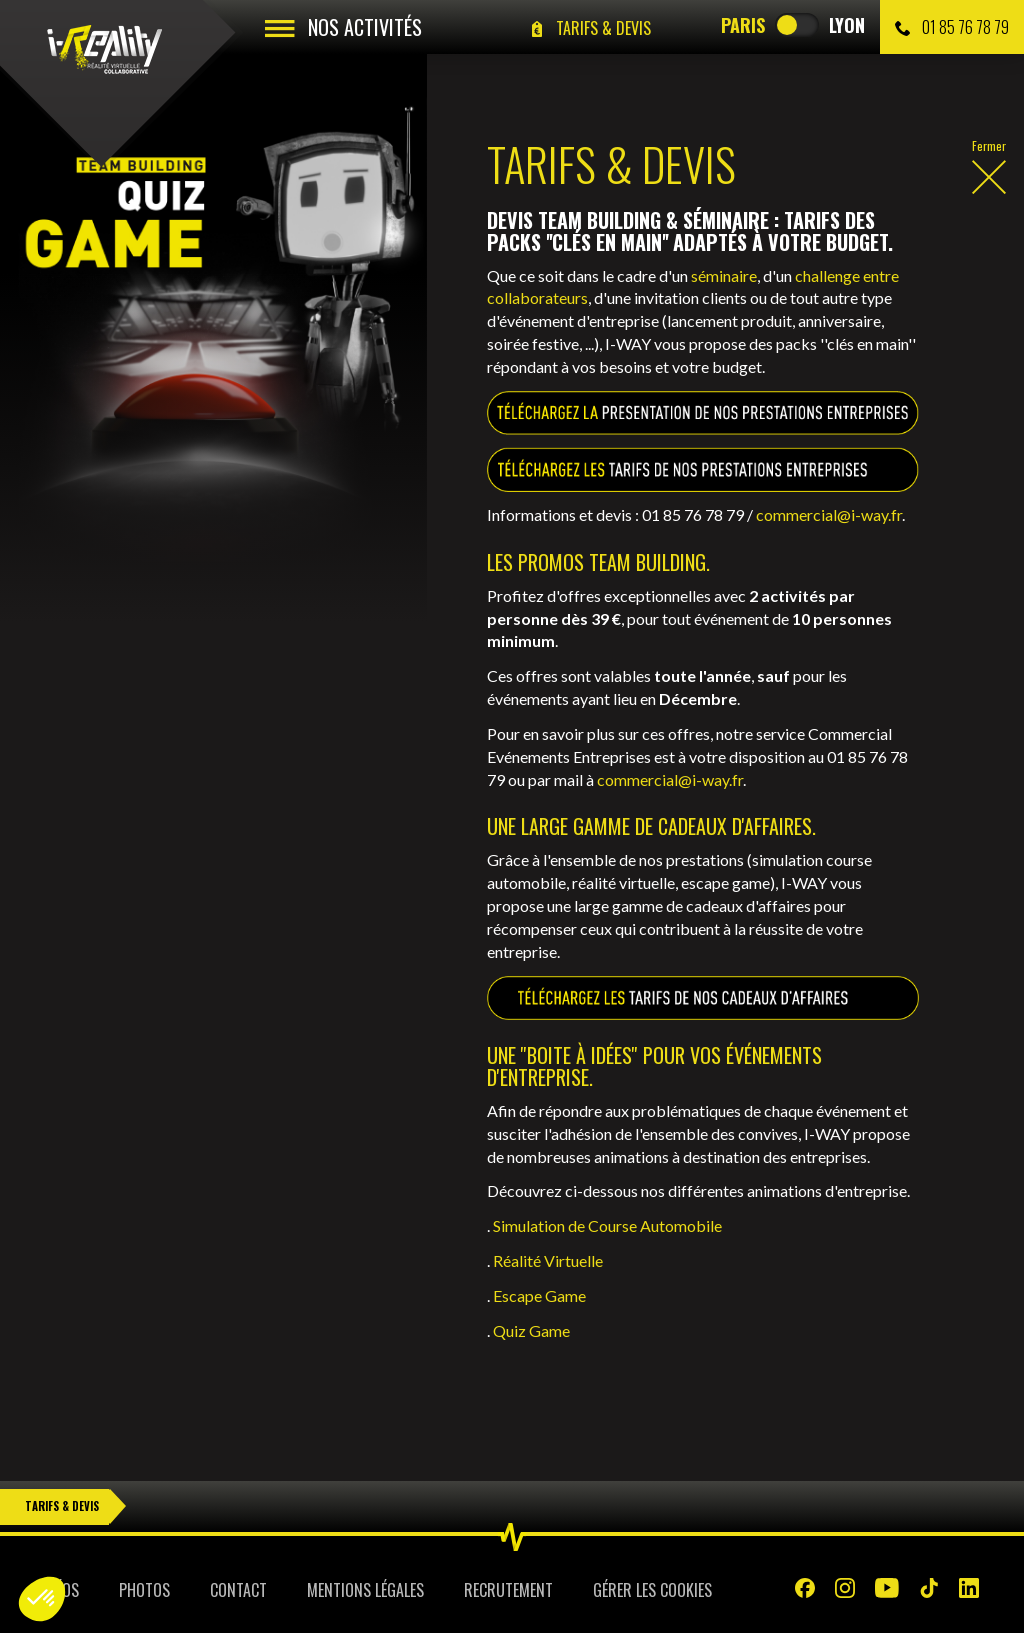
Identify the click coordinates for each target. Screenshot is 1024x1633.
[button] (42, 1599)
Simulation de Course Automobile (607, 1225)
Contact (238, 1590)
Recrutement (508, 1590)
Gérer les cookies (652, 1590)
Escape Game (539, 1295)
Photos (144, 1590)
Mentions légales (365, 1590)
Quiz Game (531, 1330)
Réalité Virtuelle (548, 1260)
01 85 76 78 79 (952, 27)
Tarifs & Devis (62, 1506)
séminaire (724, 275)
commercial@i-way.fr (829, 514)
